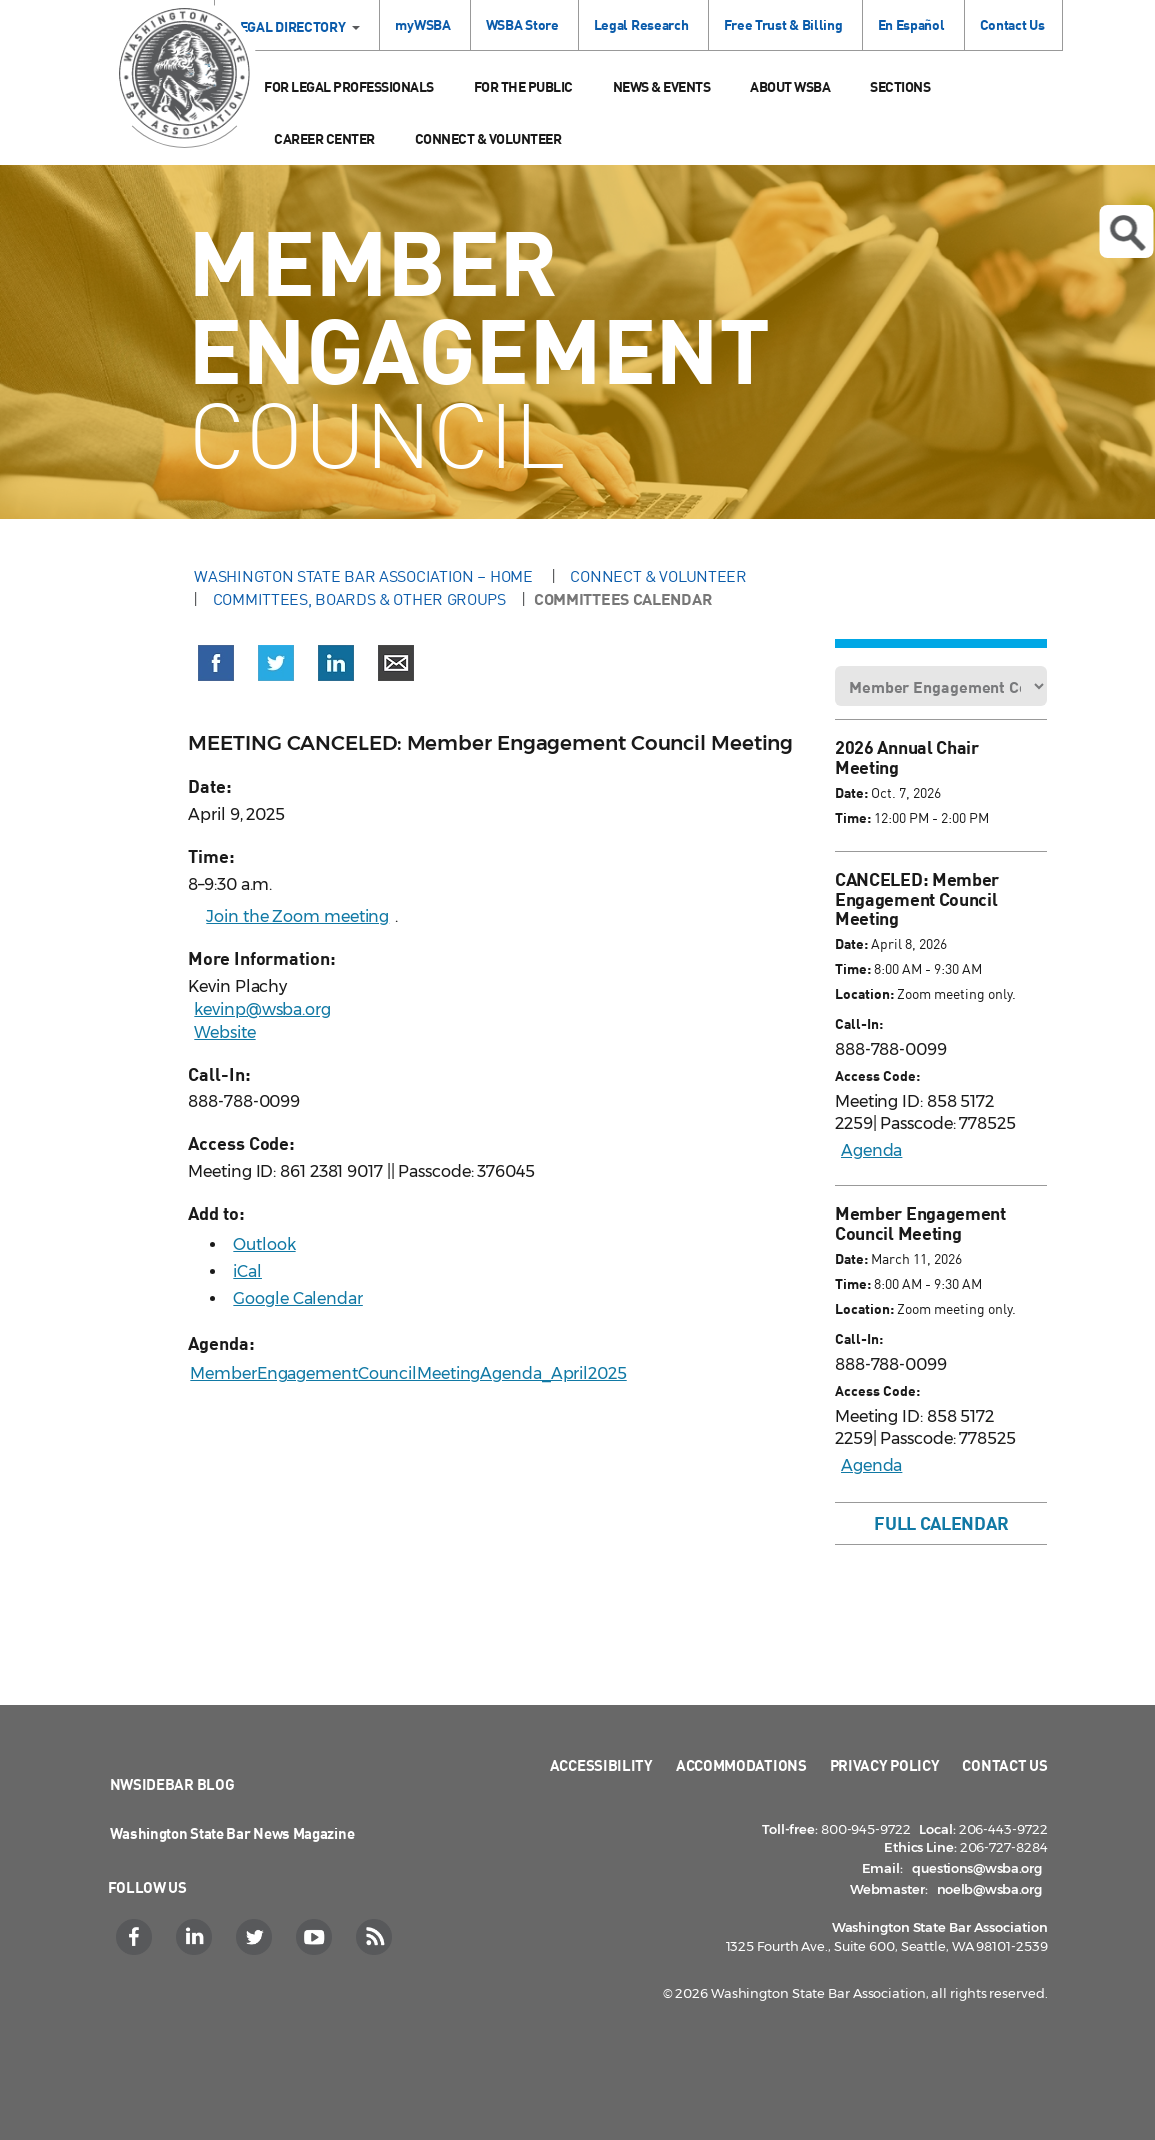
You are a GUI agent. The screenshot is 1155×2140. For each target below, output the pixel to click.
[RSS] (376, 1937)
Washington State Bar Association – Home (365, 576)
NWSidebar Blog (172, 1784)
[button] (216, 667)
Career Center (324, 138)
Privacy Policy (885, 1765)
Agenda (871, 1150)
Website (224, 1032)
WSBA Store (522, 24)
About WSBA (790, 86)
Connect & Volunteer (488, 138)
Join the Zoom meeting (297, 916)
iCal (247, 1271)
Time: (853, 817)
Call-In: (859, 1023)
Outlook (264, 1244)
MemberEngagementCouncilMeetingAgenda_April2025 (408, 1373)
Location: (864, 993)
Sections (900, 86)
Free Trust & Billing (783, 24)
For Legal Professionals (349, 86)
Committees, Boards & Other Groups (359, 599)
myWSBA (422, 24)
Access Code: (877, 1075)
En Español (911, 24)
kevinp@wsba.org (262, 1009)
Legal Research (641, 24)
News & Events (662, 86)
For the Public (523, 86)
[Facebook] (136, 1937)
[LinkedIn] (196, 1937)
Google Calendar (298, 1298)
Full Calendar (941, 1523)
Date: (851, 792)
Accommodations (741, 1765)
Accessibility (601, 1765)
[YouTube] (316, 1937)
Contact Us (1012, 24)
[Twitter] (256, 1937)
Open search (1127, 233)
